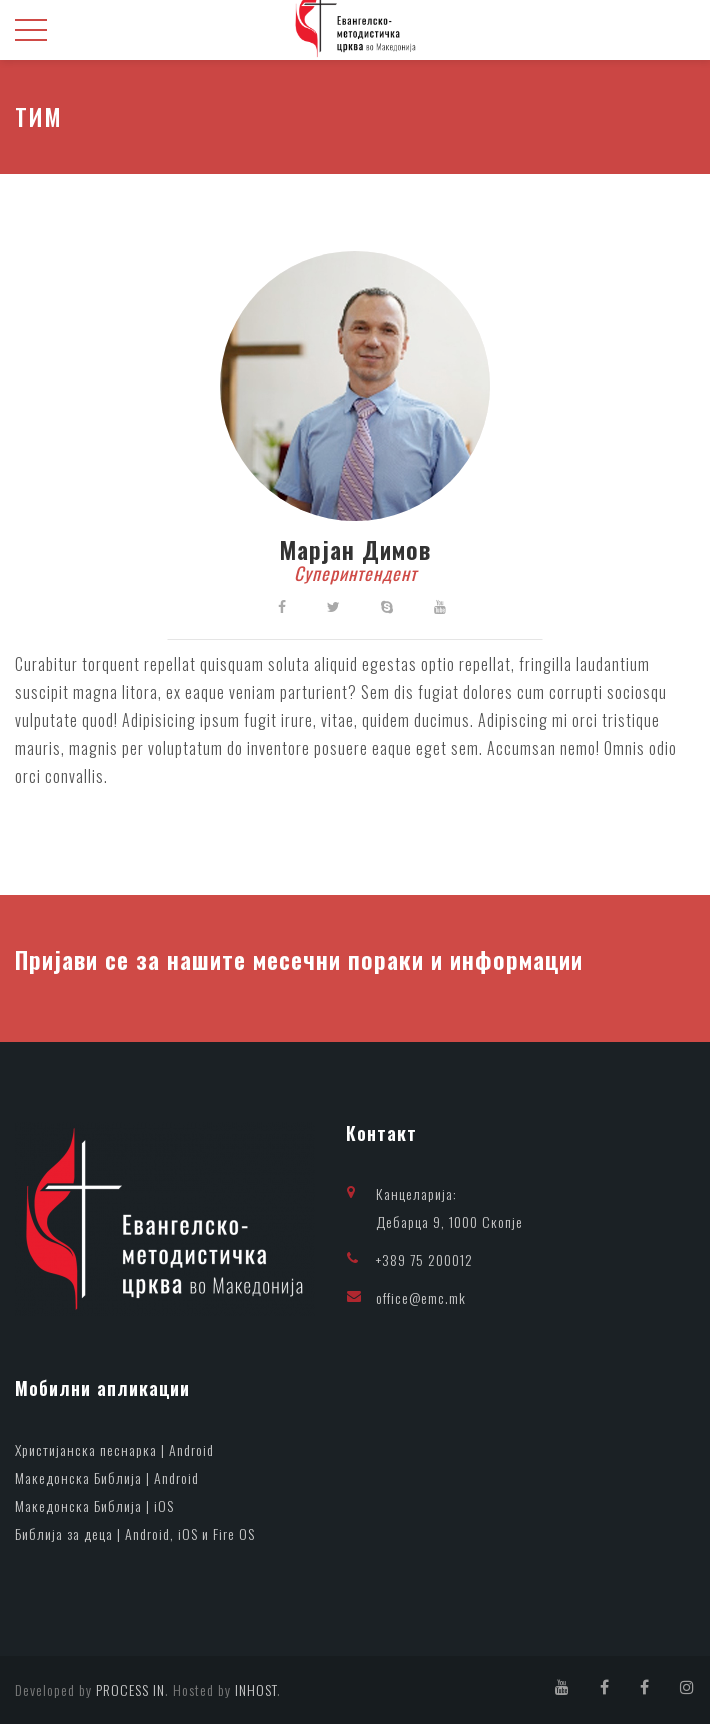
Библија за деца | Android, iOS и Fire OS (135, 1538)
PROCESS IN (130, 1694)
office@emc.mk (421, 1301)
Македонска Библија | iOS (94, 1510)
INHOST (256, 1694)
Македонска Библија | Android (107, 1482)
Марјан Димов (355, 552)
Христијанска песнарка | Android (114, 1454)
